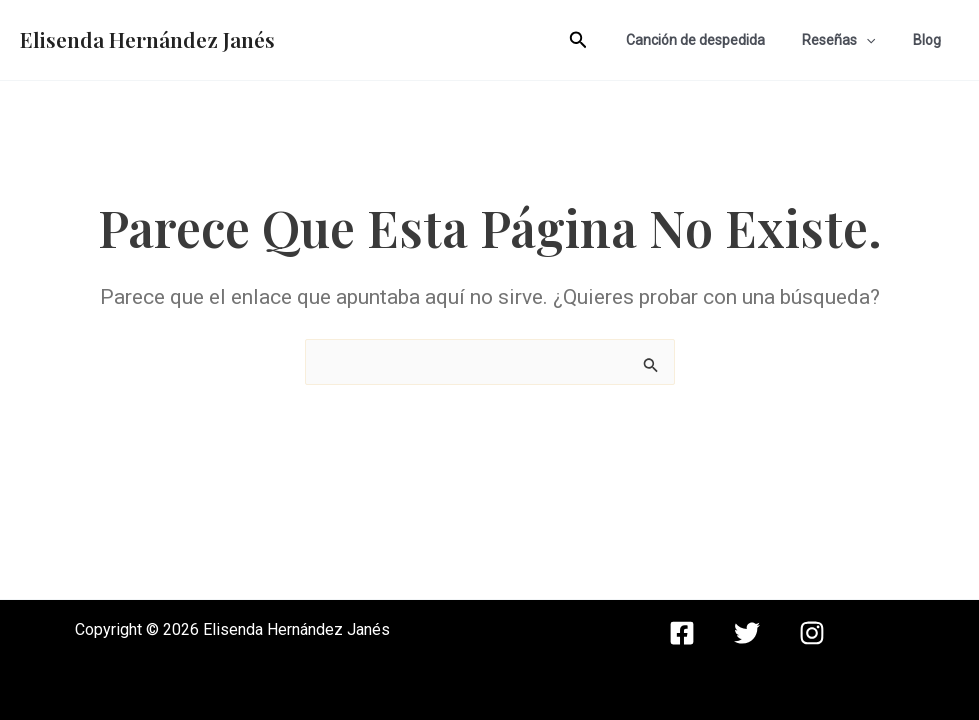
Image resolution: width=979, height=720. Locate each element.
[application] (880, 40)
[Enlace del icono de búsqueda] (605, 40)
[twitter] (747, 633)
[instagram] (812, 633)
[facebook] (682, 633)
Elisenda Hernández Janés (147, 39)
